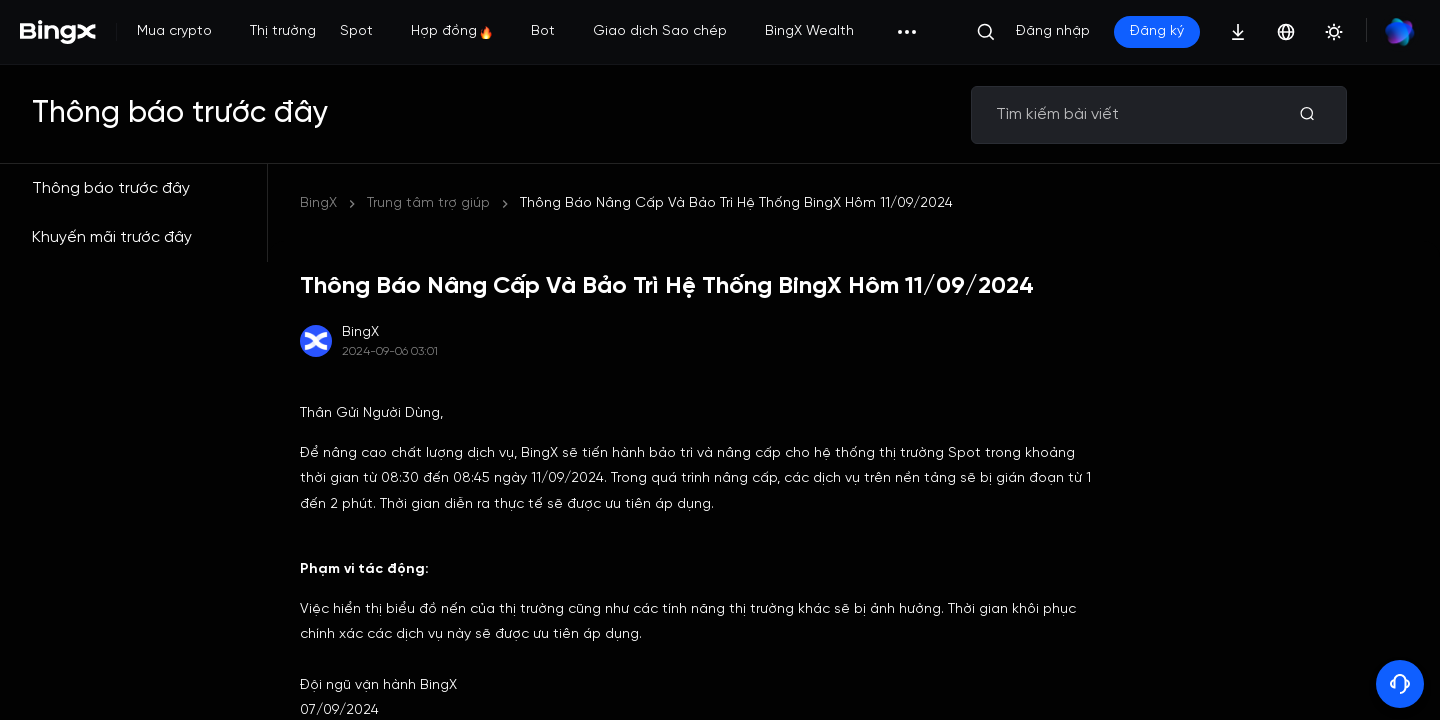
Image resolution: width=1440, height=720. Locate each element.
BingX (318, 203)
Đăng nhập (1053, 31)
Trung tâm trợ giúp (428, 203)
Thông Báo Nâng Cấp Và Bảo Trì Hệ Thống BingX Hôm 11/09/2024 (736, 203)
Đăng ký (1157, 31)
